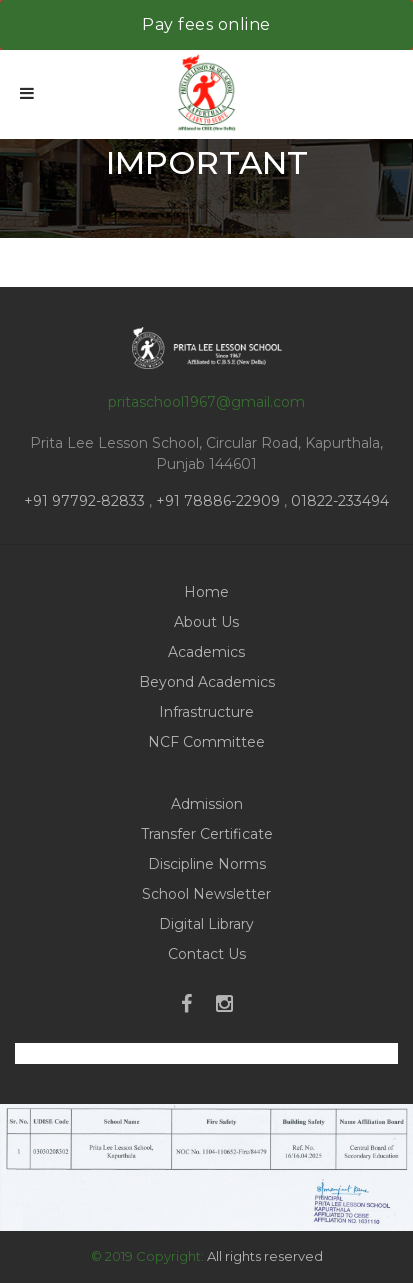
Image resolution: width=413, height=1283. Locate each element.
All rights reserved (265, 1256)
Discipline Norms (207, 864)
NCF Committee (206, 742)
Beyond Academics (207, 682)
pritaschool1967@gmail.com (206, 402)
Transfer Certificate (207, 834)
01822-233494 (340, 501)
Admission (207, 804)
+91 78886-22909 (218, 501)
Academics (206, 652)
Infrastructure (206, 712)
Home (206, 592)
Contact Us (207, 954)
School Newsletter (206, 894)
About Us (206, 622)
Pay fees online (206, 24)
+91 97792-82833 (86, 501)
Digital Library (206, 924)
